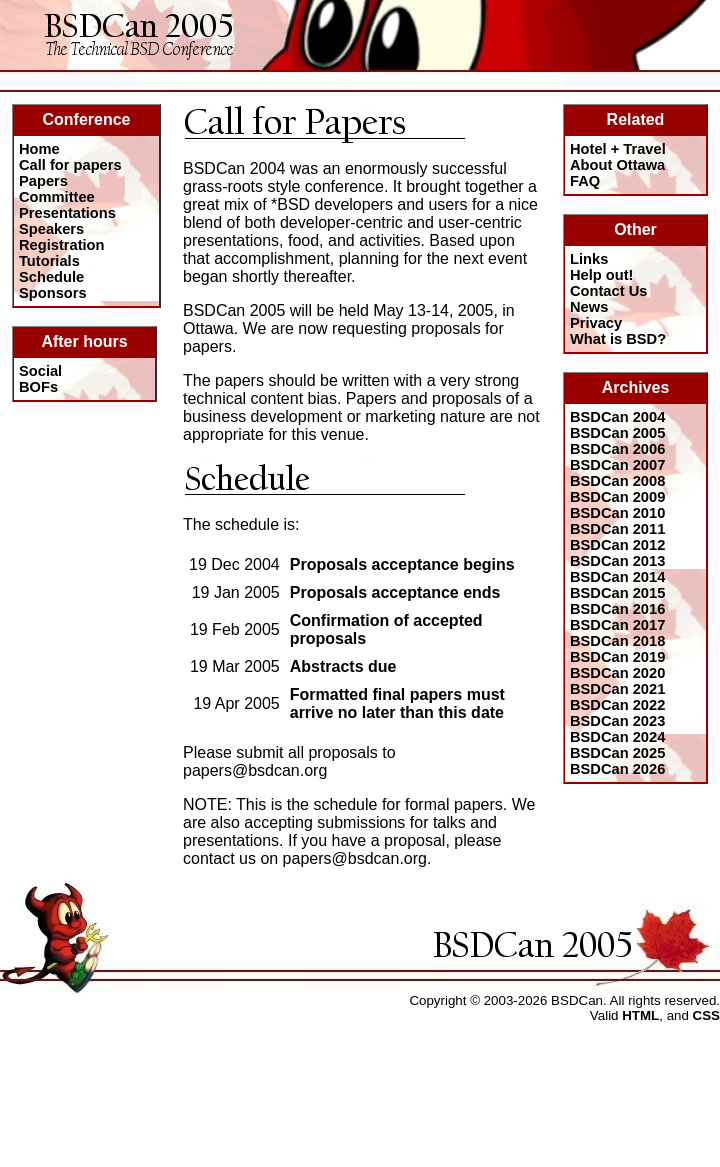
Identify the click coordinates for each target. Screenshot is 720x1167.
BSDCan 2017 (617, 625)
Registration (62, 245)
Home (39, 149)
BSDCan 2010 (617, 513)
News (589, 307)
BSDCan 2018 (617, 641)
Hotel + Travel (618, 149)
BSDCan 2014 (617, 577)
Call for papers (70, 165)
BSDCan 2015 (617, 593)
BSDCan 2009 (617, 497)
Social (40, 371)
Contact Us (608, 291)
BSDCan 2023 (617, 721)
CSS (706, 1015)
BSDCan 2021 (617, 689)
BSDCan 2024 (617, 737)
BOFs (38, 387)
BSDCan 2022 (617, 705)
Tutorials (49, 261)
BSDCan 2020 (617, 673)
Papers (43, 181)
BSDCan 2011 (617, 529)
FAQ (585, 181)
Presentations (67, 213)
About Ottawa (617, 165)
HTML (640, 1015)
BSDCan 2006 (617, 449)
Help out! (602, 275)
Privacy (596, 323)
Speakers (51, 229)
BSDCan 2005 (617, 433)
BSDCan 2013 (617, 561)
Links (589, 259)
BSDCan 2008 (617, 481)
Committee (57, 197)
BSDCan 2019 (617, 657)
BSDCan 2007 (617, 465)
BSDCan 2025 (617, 753)
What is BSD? (618, 339)
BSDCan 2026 (617, 769)
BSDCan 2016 (617, 609)
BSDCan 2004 (617, 417)
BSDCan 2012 (617, 545)
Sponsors (53, 293)
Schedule (51, 277)
